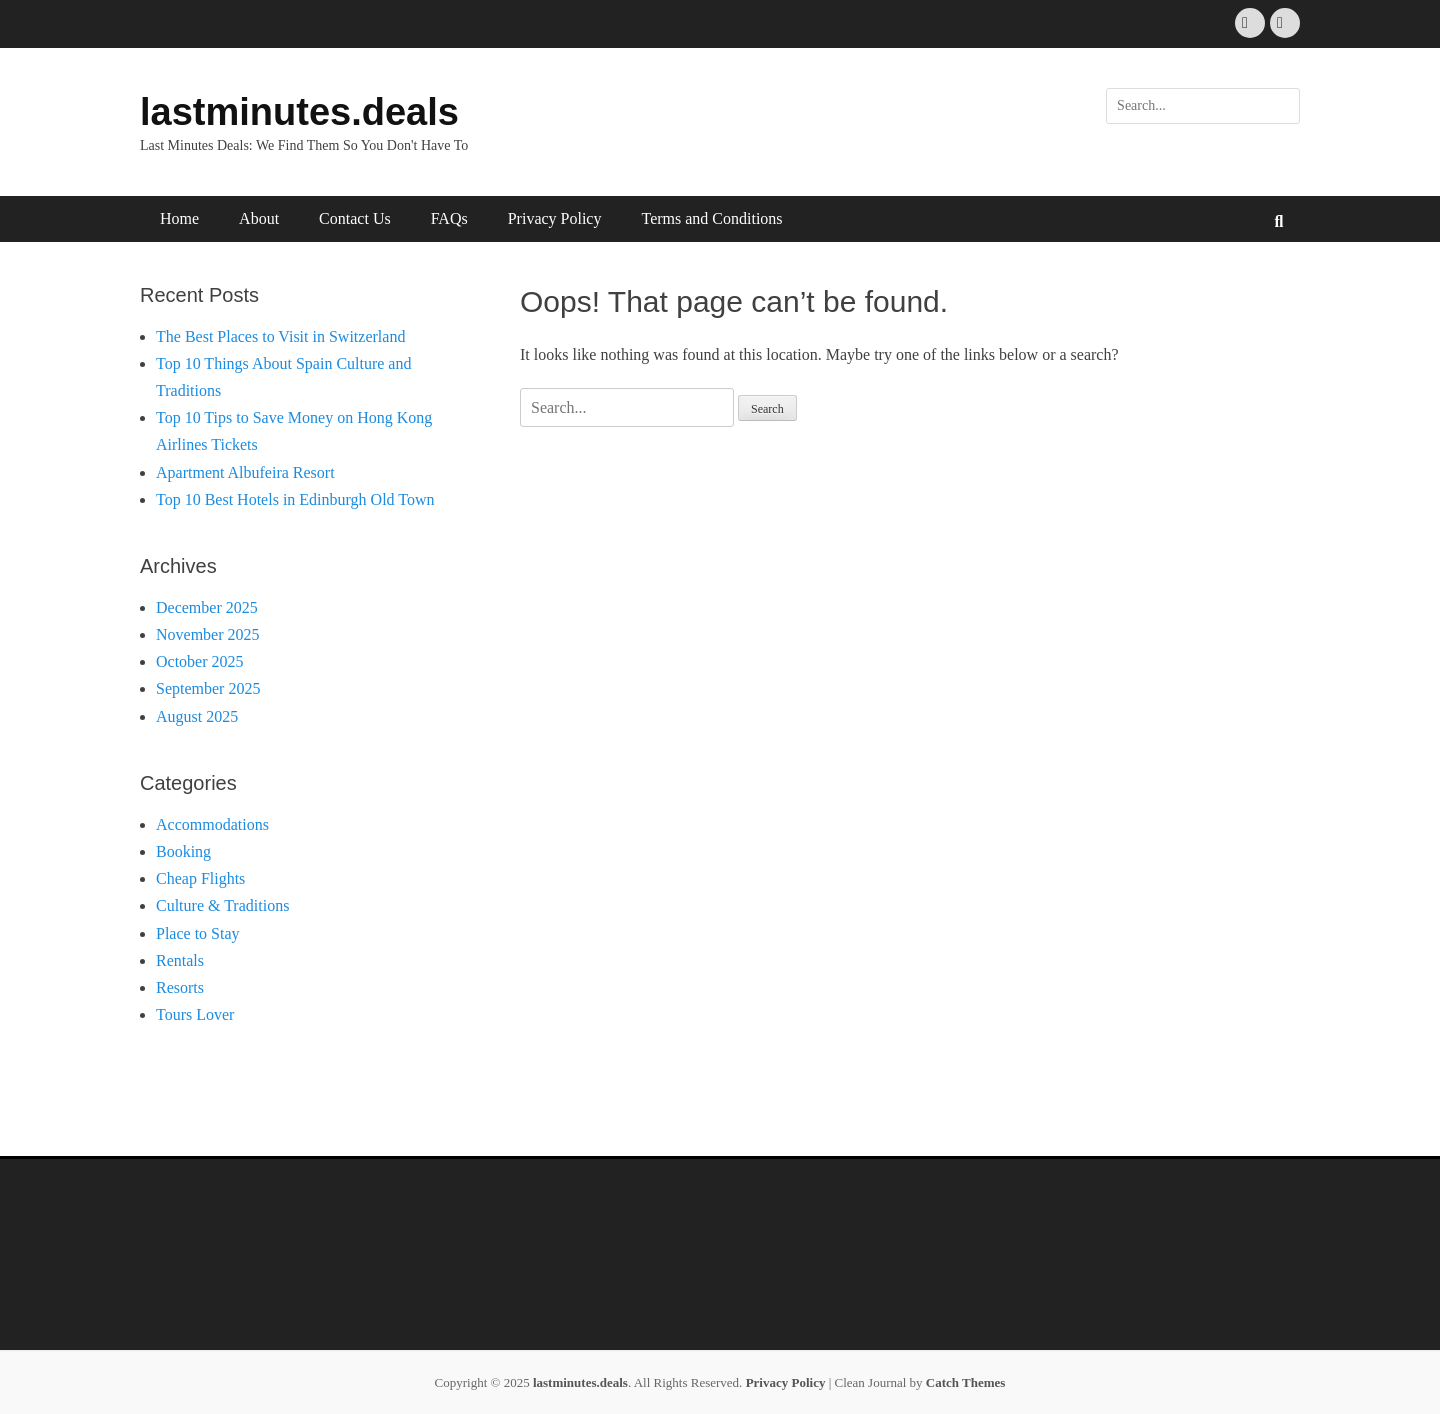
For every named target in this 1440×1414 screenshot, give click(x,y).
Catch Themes (966, 1382)
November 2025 (208, 634)
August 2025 (197, 716)
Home (179, 218)
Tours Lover (195, 1014)
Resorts (180, 987)
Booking (183, 851)
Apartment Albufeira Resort (245, 472)
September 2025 (208, 688)
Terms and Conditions (711, 218)
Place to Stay (198, 933)
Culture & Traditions (222, 905)
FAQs (449, 218)
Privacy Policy (555, 218)
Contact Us (355, 218)
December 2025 (207, 607)
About (259, 218)
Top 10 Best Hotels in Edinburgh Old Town (295, 499)
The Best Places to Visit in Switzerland (280, 336)
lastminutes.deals (299, 112)
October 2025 (200, 661)
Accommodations (212, 824)
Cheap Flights (200, 878)
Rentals (180, 960)
